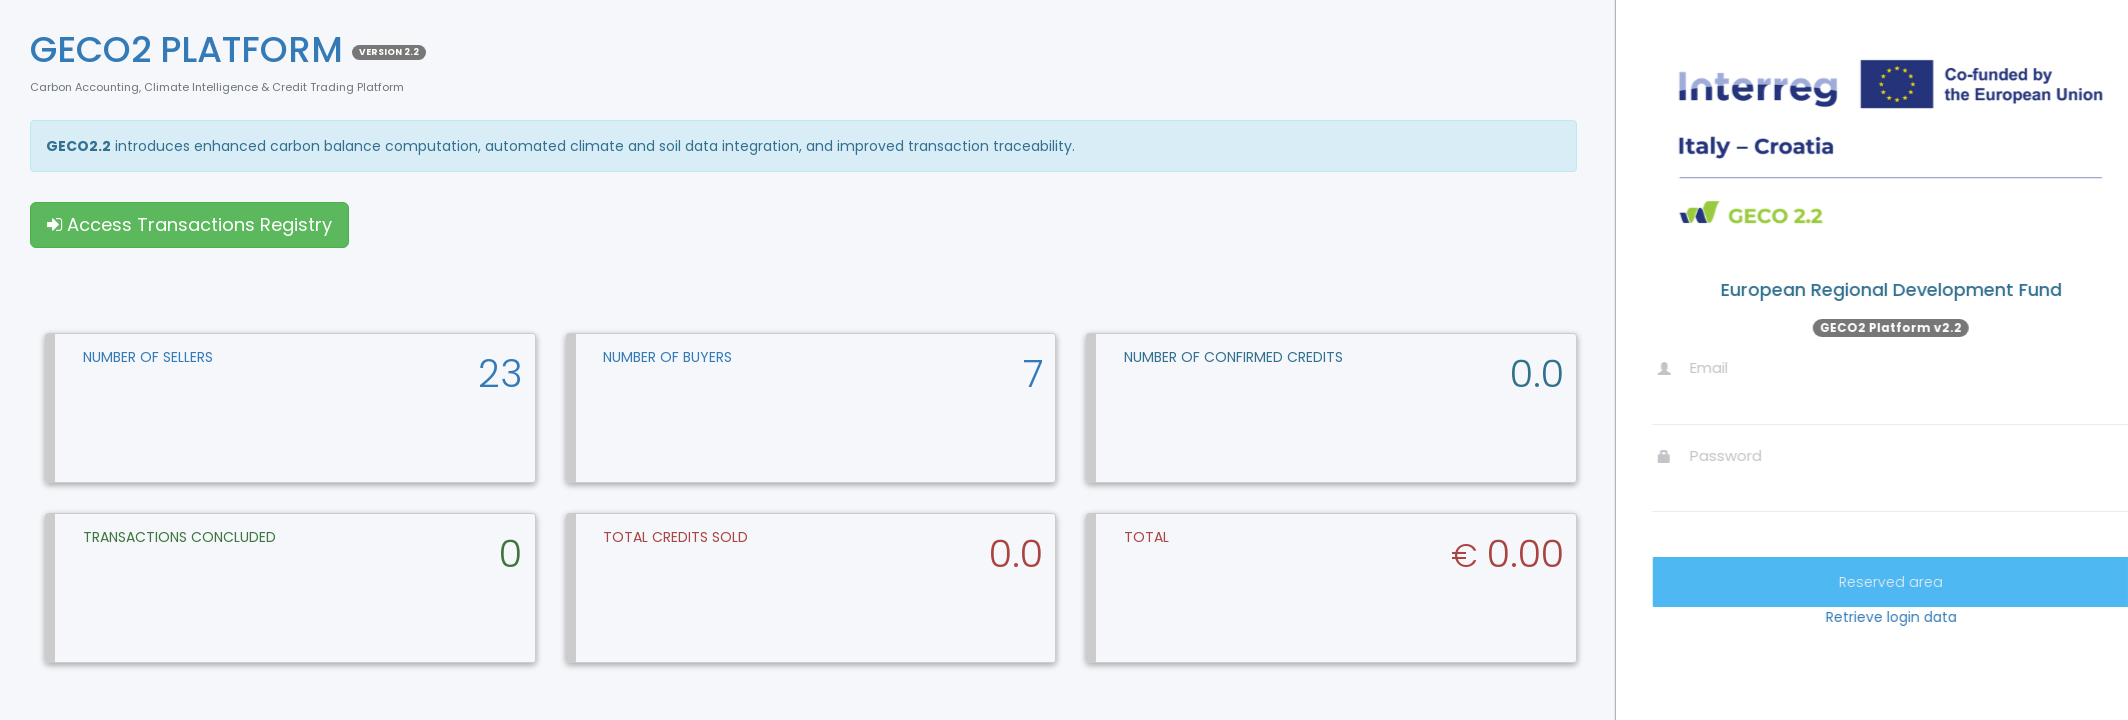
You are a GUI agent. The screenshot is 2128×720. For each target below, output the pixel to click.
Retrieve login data (1972, 617)
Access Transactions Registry (189, 224)
